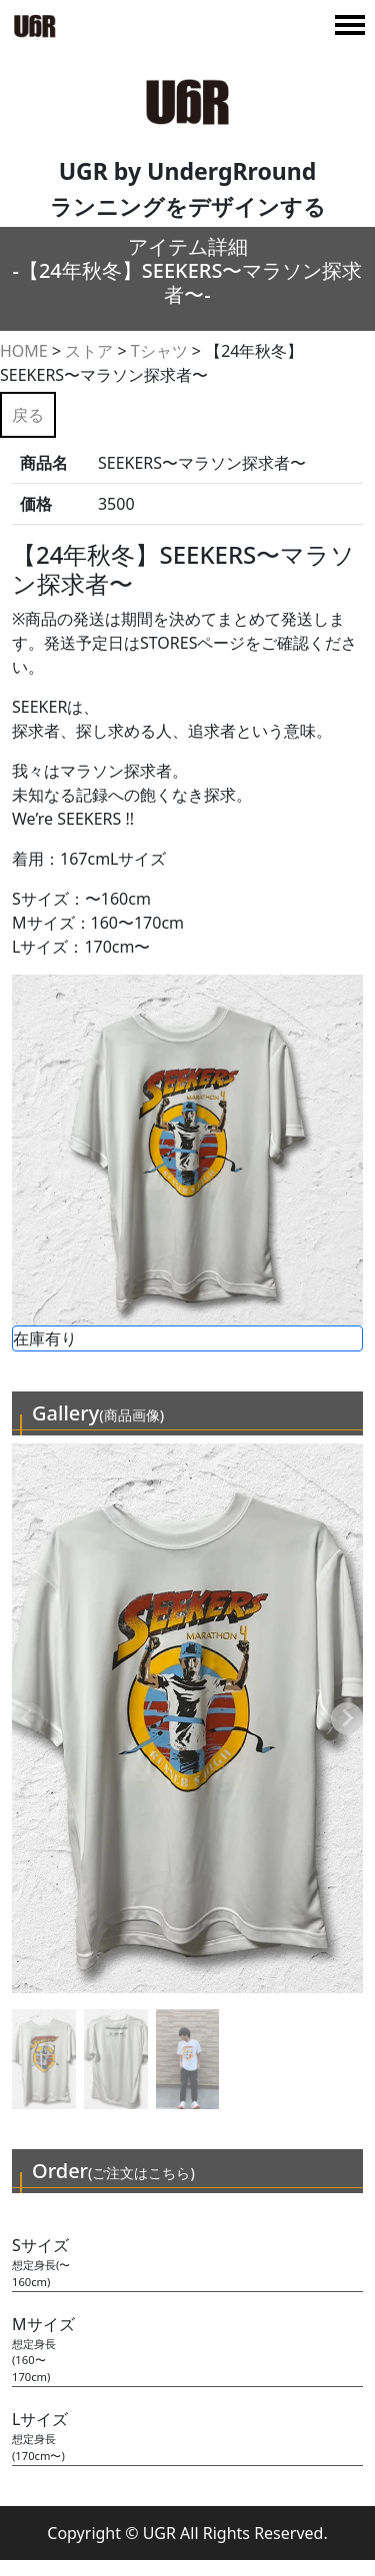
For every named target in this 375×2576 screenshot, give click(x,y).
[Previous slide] (28, 1718)
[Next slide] (347, 1718)
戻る (28, 415)
